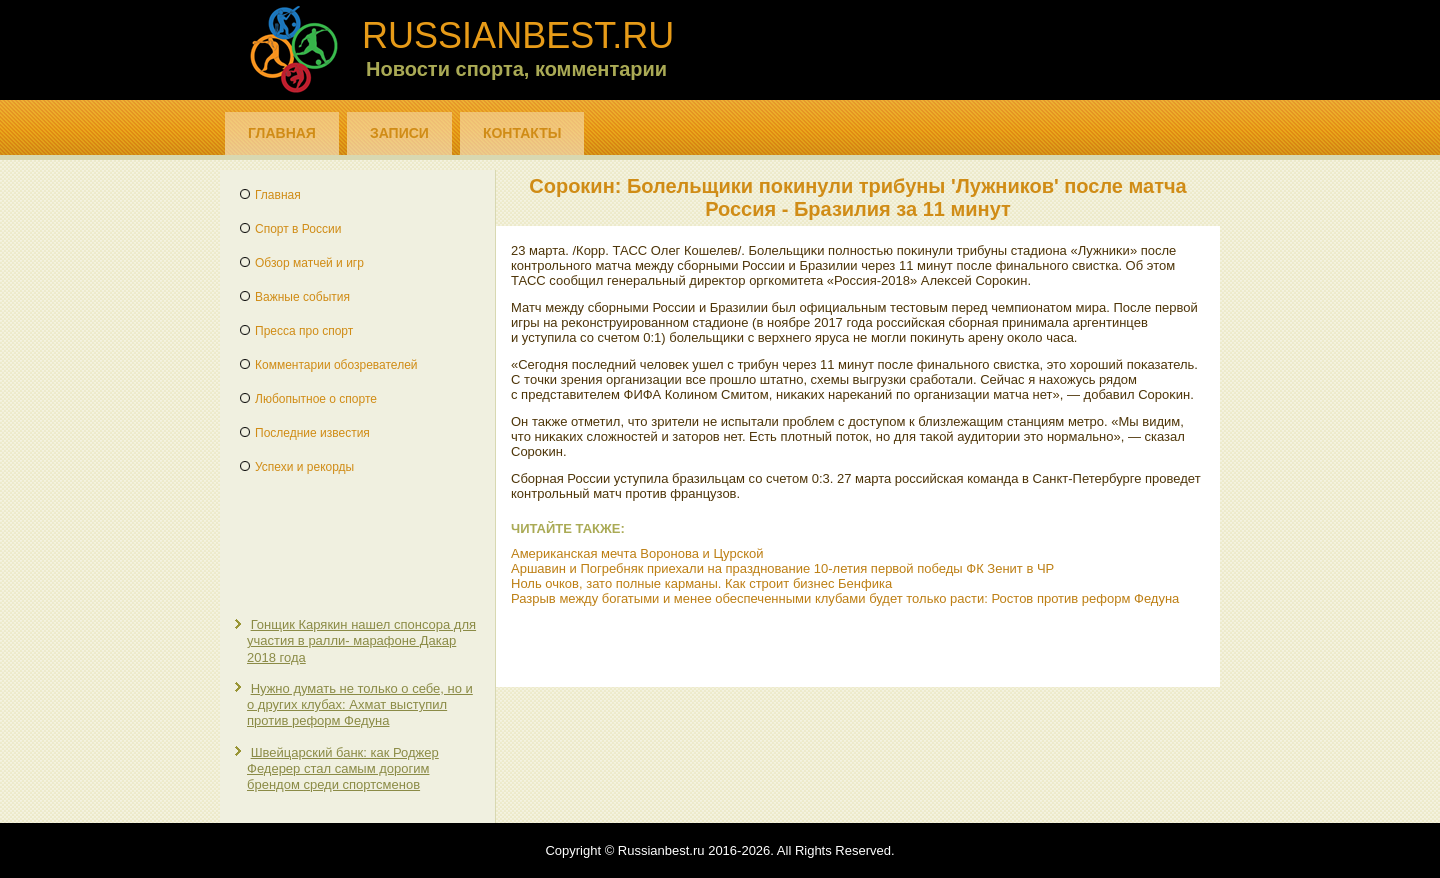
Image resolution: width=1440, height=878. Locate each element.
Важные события (302, 297)
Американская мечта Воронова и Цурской (637, 553)
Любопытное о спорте (316, 399)
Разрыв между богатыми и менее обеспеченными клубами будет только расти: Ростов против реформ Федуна (845, 598)
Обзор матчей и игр (309, 263)
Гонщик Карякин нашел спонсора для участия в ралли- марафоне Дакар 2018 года (361, 641)
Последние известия (312, 433)
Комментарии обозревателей (336, 365)
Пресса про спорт (304, 331)
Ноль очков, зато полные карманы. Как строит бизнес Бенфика (701, 583)
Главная (282, 133)
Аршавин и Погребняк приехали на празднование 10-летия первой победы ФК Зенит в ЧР (782, 568)
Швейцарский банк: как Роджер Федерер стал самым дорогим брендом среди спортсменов (343, 769)
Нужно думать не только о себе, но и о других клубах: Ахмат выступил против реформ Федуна (360, 705)
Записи (399, 133)
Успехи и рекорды (304, 467)
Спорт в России (298, 229)
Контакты (522, 133)
